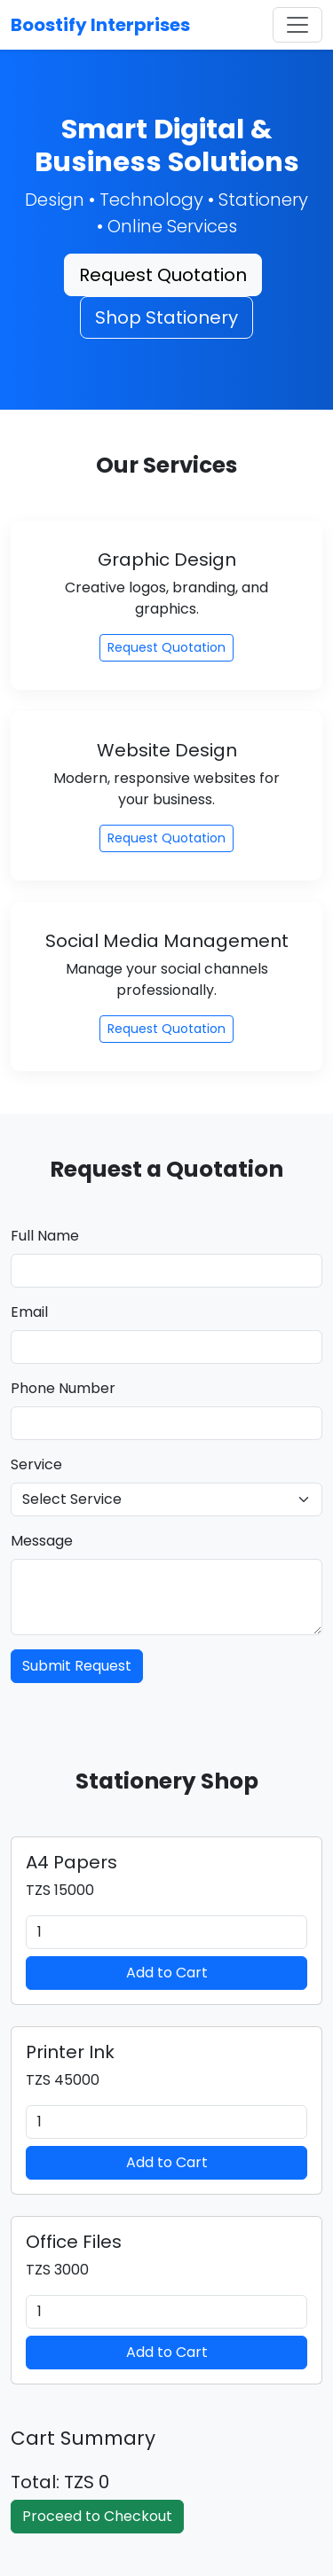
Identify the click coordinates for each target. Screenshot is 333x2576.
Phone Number (63, 1388)
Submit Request (76, 1666)
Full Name (45, 1235)
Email (29, 1312)
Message (42, 1541)
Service (36, 1464)
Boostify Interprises (100, 24)
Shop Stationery (166, 317)
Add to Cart (167, 1972)
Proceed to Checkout (97, 2516)
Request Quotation (163, 274)
